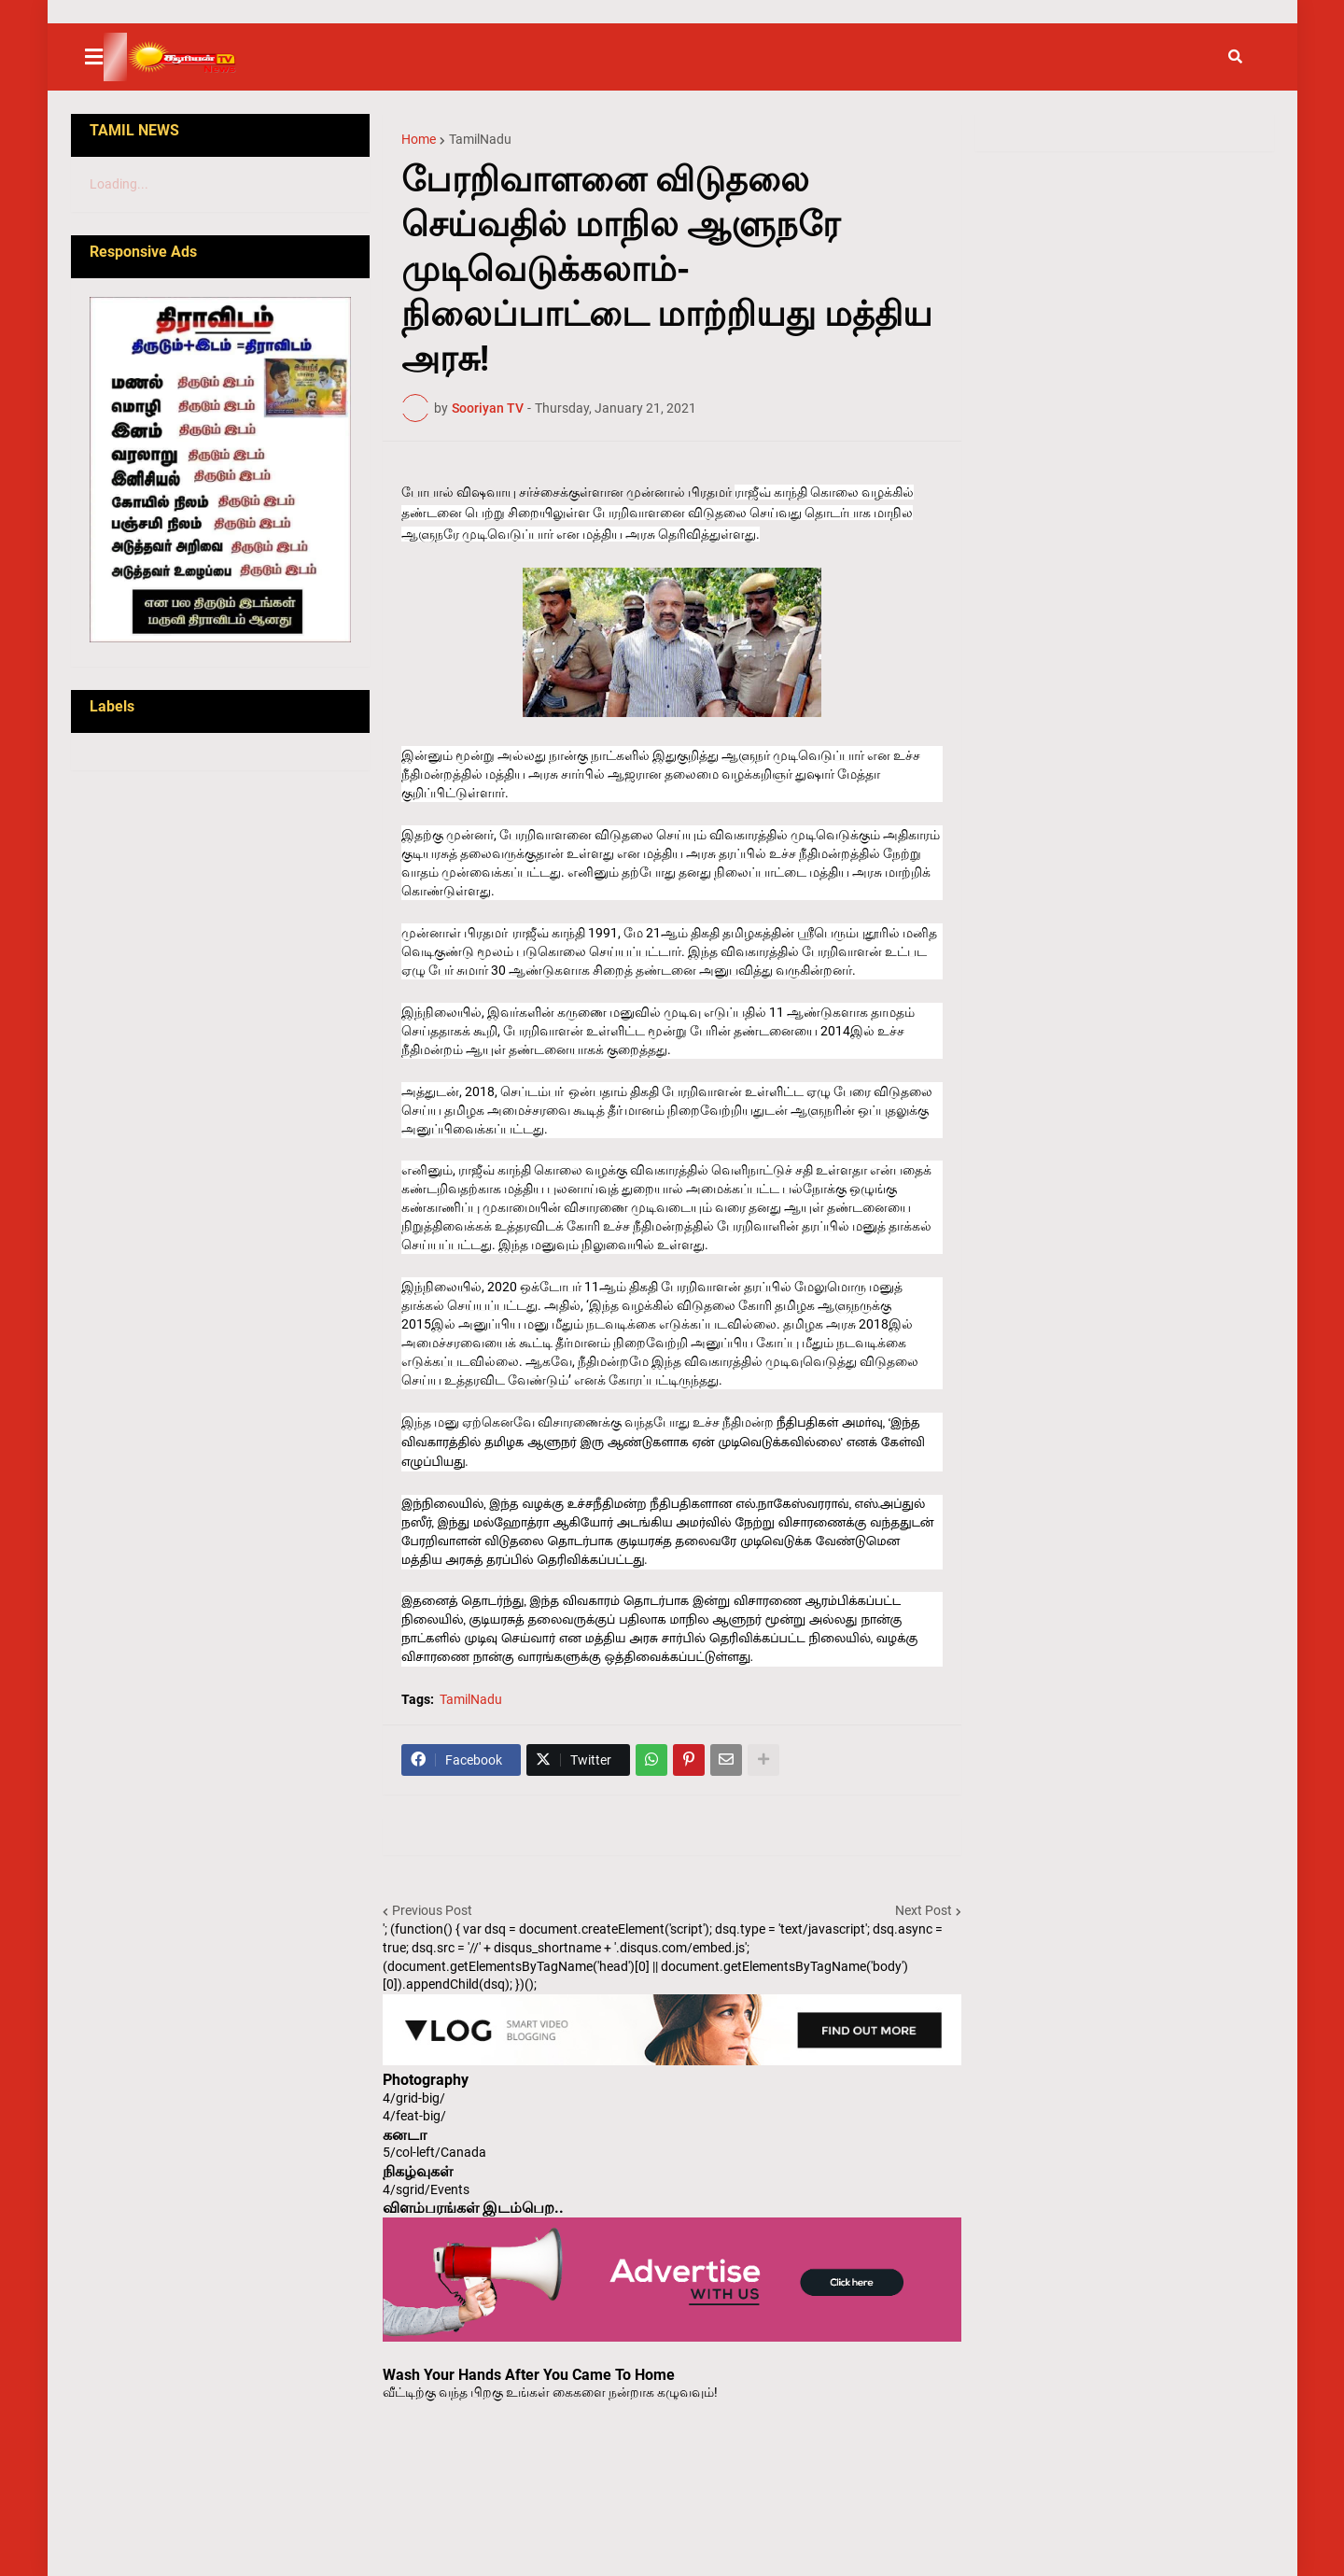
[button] (105, 57)
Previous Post (432, 1910)
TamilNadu (480, 139)
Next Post (923, 1910)
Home (418, 139)
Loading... (119, 183)
